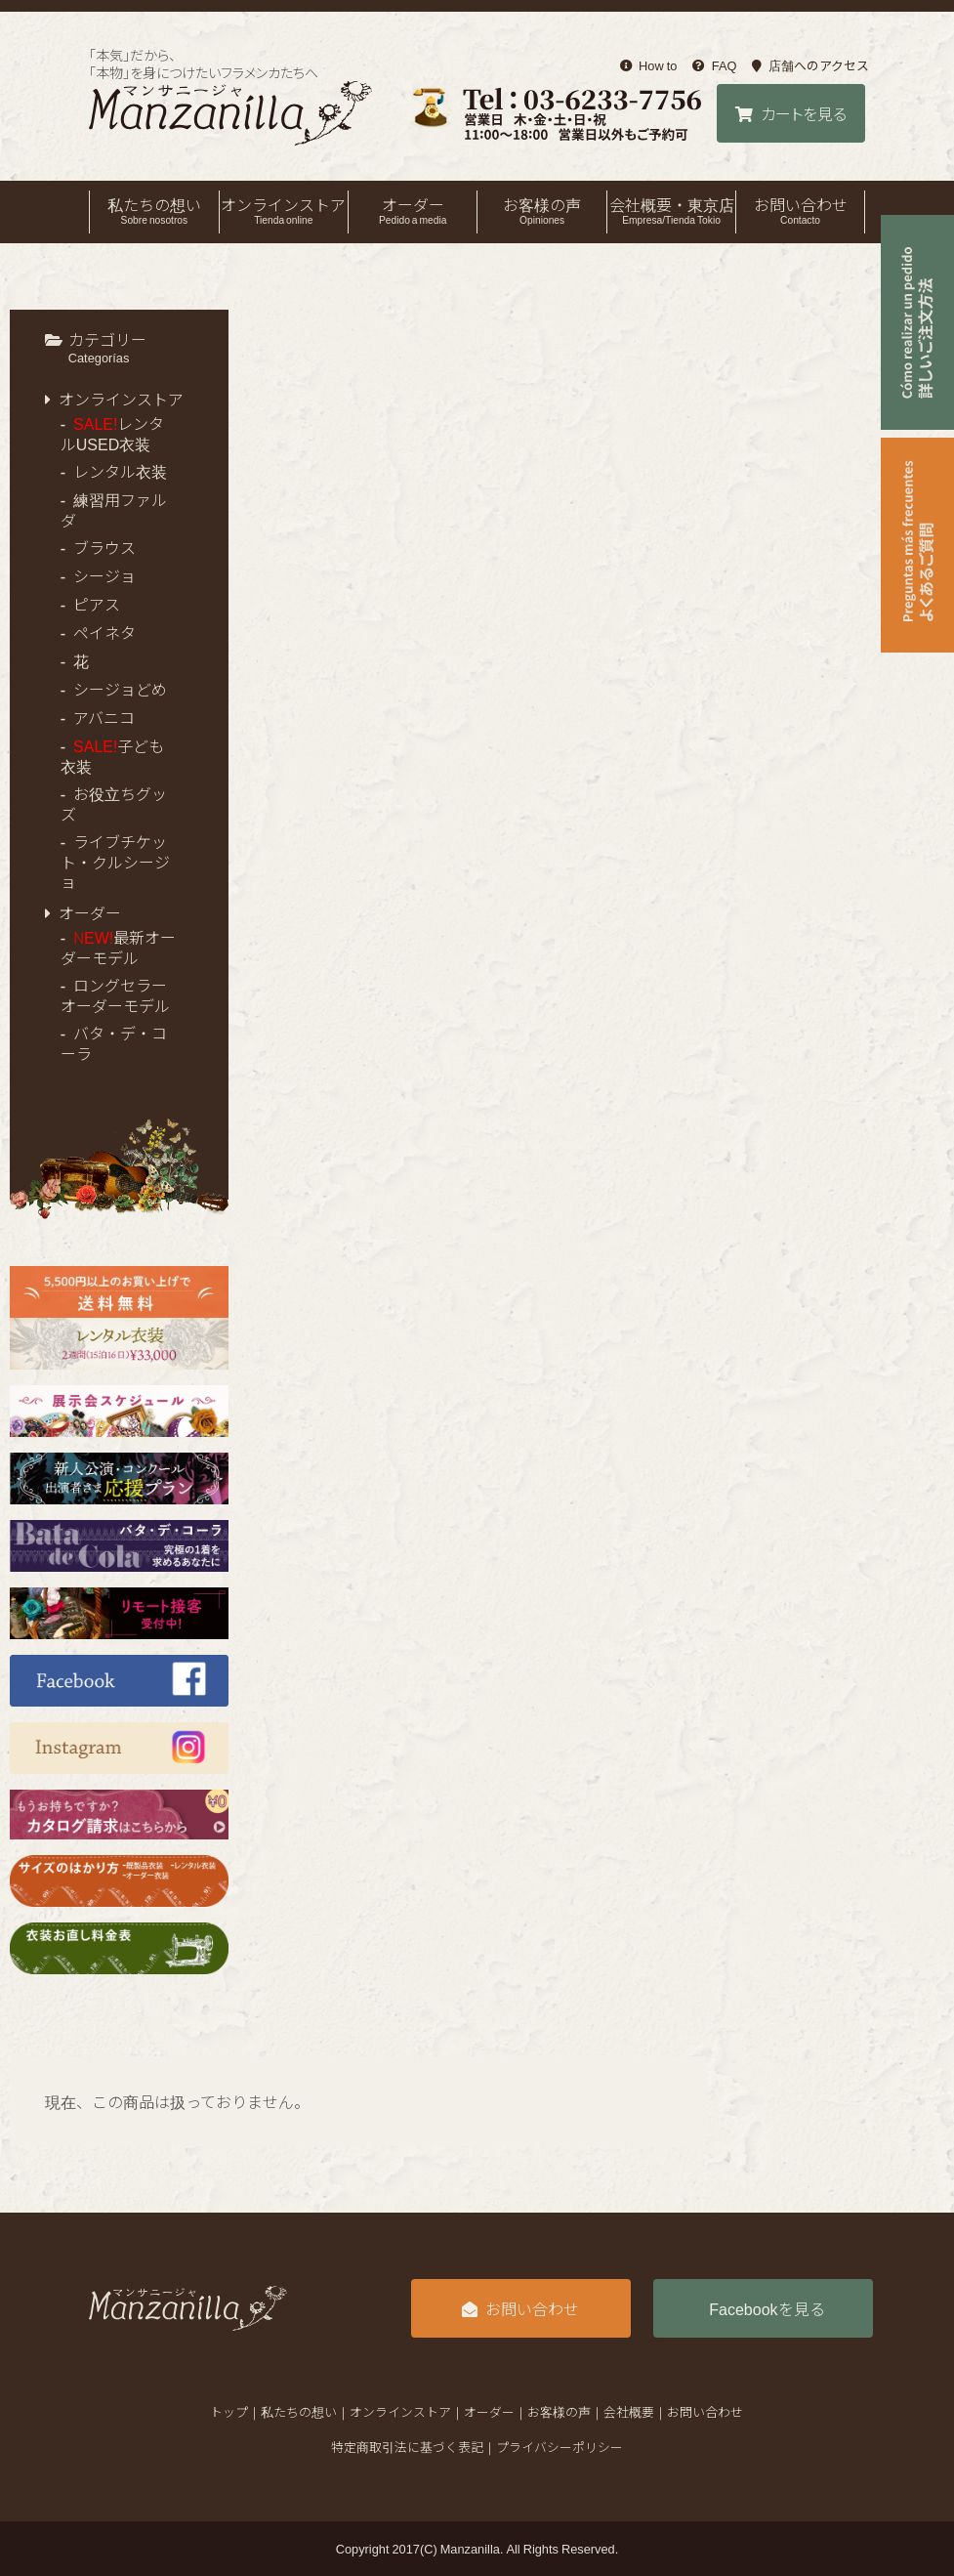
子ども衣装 (113, 756)
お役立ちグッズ (114, 803)
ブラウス (104, 547)
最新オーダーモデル (119, 947)
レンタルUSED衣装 (113, 433)
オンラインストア (284, 210)
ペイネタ (104, 632)
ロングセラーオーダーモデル (115, 995)
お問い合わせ (800, 210)
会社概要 (628, 2411)
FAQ (714, 65)
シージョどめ (120, 688)
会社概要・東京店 (671, 210)
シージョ (104, 575)
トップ (229, 2411)
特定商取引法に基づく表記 (407, 2446)
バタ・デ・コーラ (114, 1043)
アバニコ (104, 717)
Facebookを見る (766, 2308)
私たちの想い (154, 210)
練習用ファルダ (114, 509)
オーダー (413, 210)
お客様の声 (541, 210)
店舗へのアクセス (810, 65)
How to (649, 65)
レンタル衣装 (120, 471)
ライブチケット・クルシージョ (115, 861)
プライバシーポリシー (559, 2446)
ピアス (96, 603)
